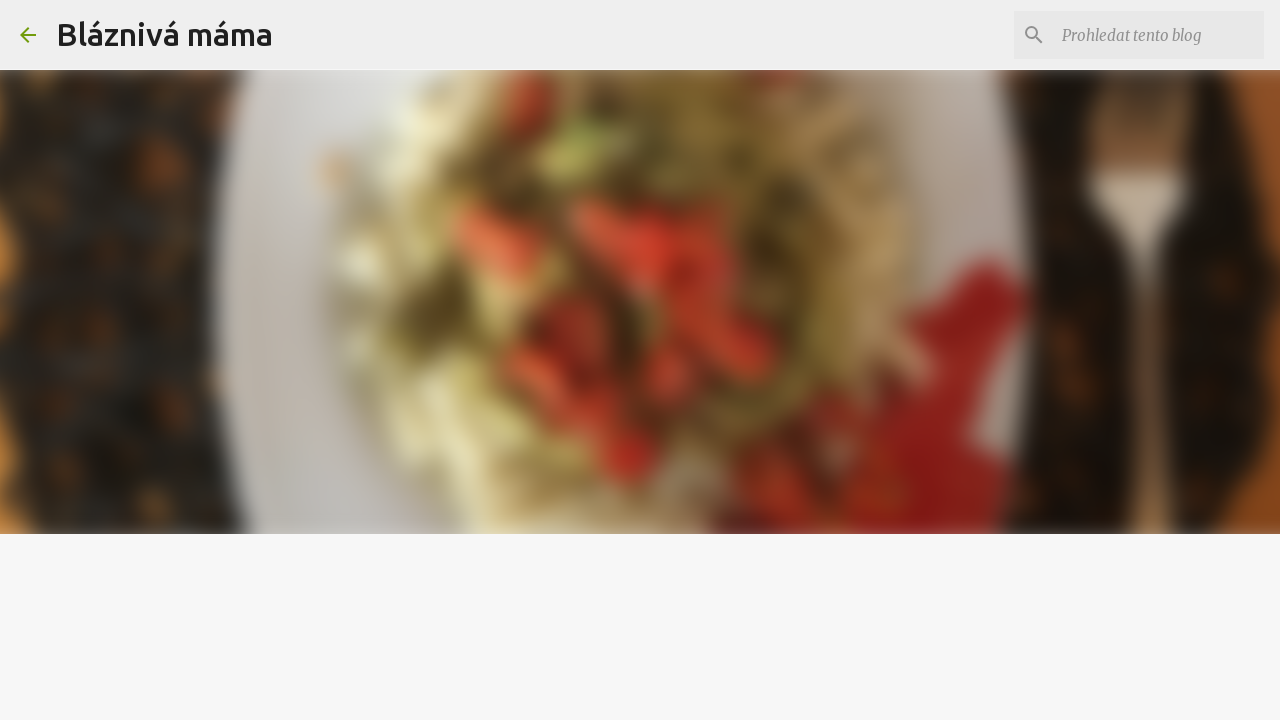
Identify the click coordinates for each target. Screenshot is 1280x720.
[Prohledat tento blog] (1159, 35)
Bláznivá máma (164, 34)
